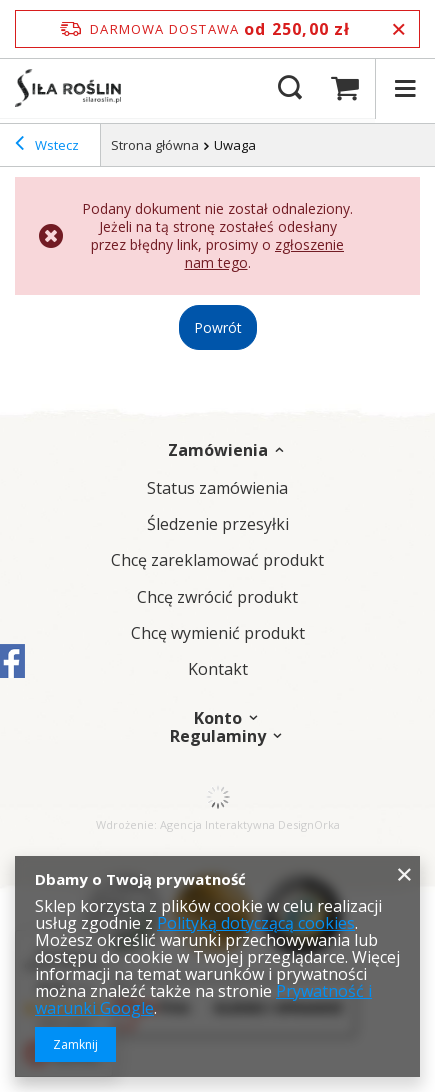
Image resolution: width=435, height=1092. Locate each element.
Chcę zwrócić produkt (217, 597)
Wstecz (47, 146)
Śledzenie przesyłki (218, 524)
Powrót (218, 327)
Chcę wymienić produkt (218, 633)
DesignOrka (309, 824)
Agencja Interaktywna (217, 824)
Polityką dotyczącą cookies (256, 923)
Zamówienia (218, 450)
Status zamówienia (217, 488)
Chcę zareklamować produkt (217, 560)
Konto (218, 718)
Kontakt (218, 669)
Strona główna (155, 145)
